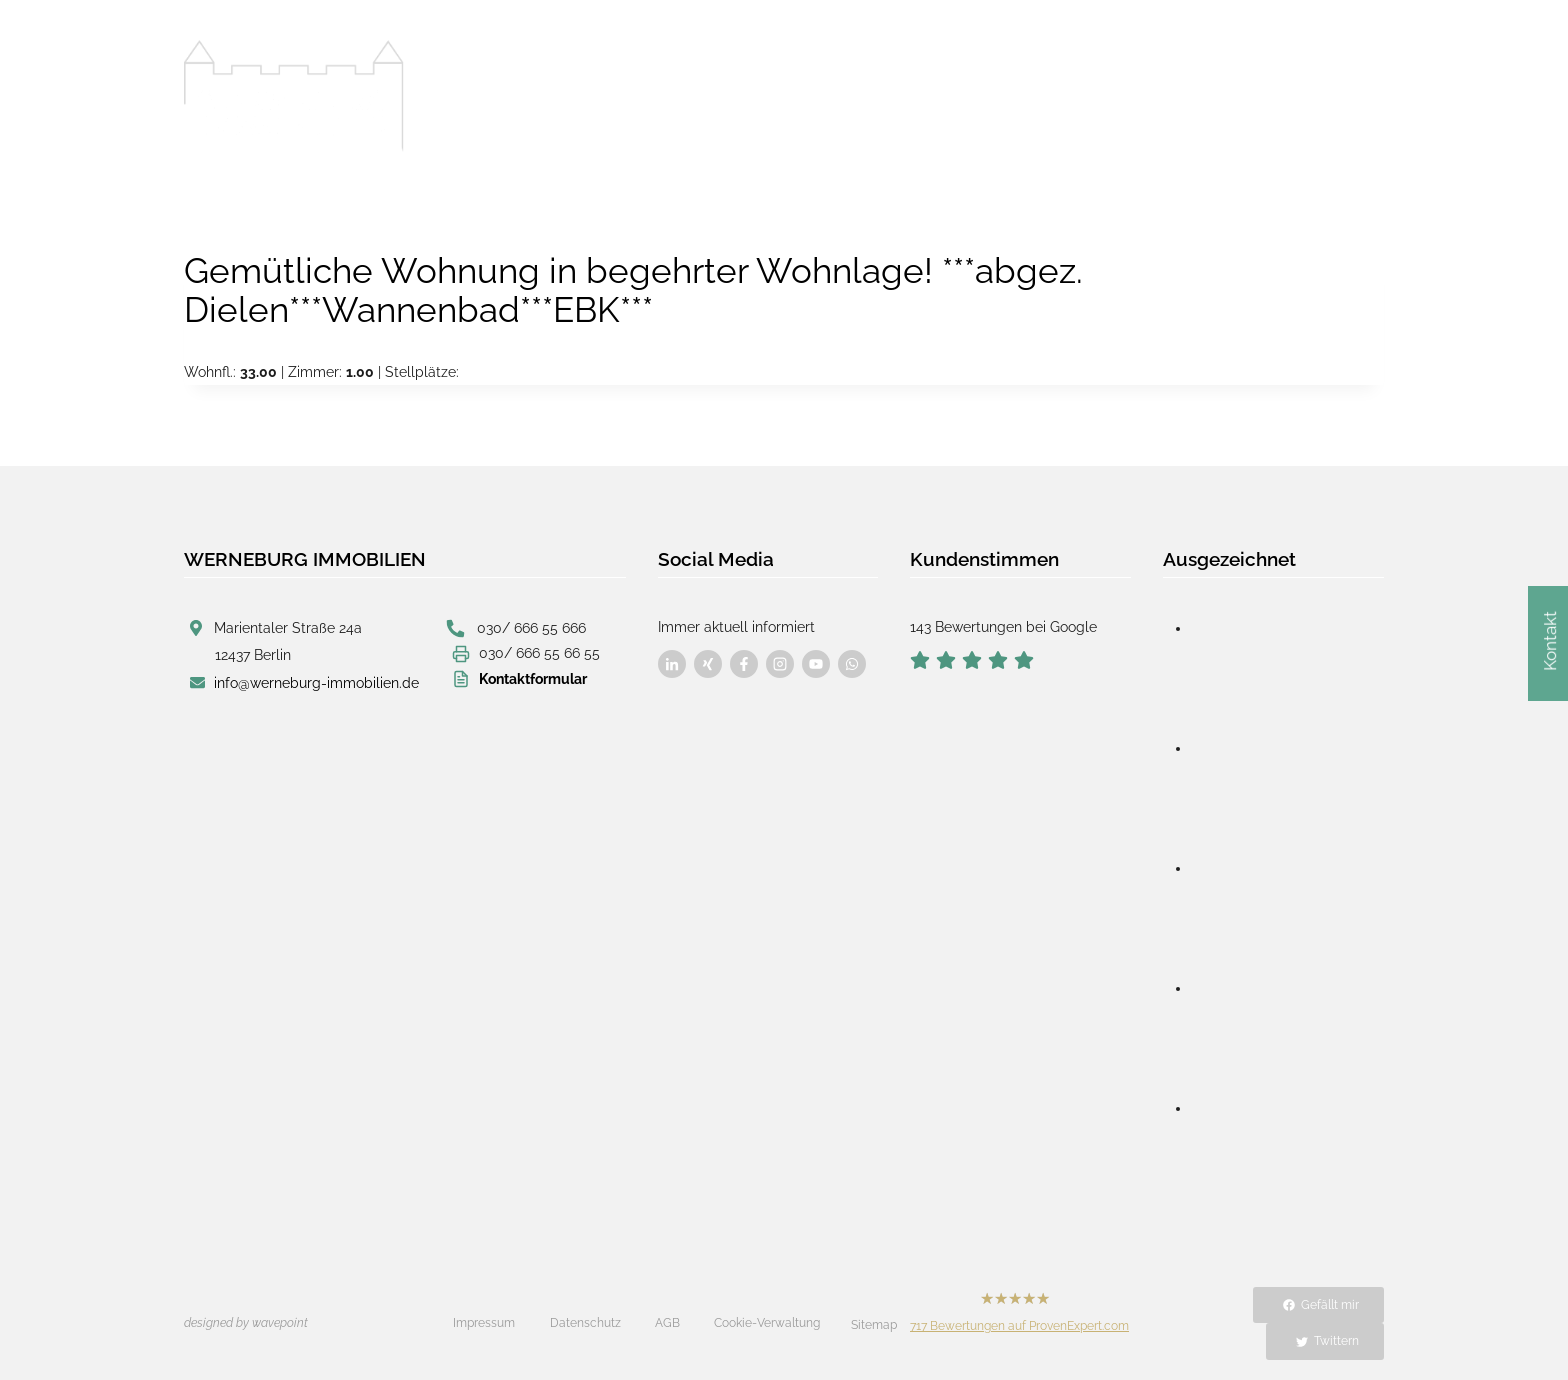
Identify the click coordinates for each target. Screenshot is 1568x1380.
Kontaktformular (533, 677)
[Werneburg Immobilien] (294, 96)
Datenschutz (585, 1323)
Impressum (484, 1323)
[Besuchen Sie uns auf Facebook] (672, 664)
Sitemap (874, 1325)
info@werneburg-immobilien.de (316, 681)
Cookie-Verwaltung (767, 1323)
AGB (667, 1323)
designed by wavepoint (246, 1323)
